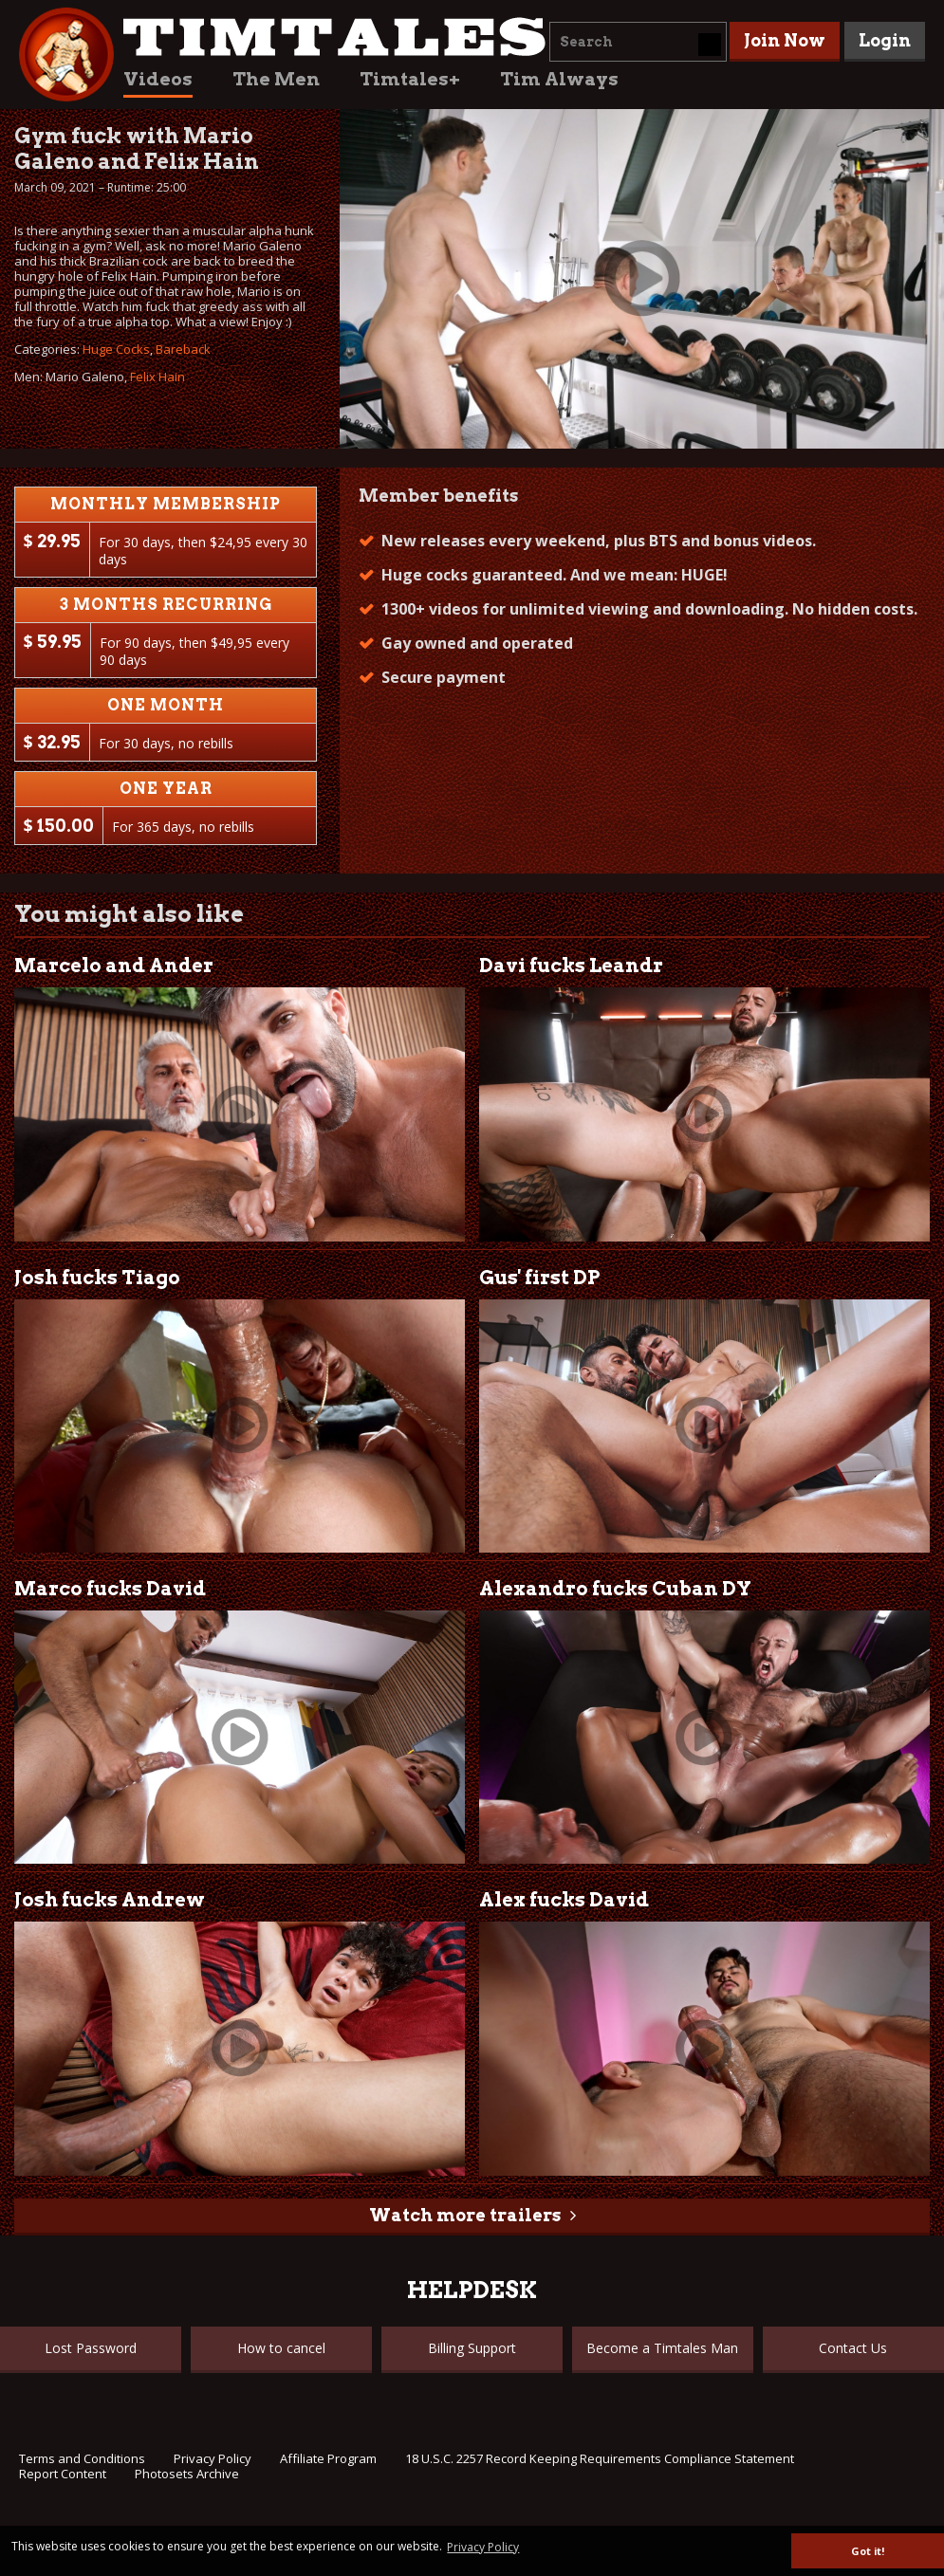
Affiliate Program (328, 2458)
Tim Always (559, 79)
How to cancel (281, 2348)
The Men (276, 79)
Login (885, 40)
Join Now (784, 40)
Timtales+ (410, 79)
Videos (158, 79)
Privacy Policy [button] (483, 2547)
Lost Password (91, 2348)
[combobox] (638, 42)
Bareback (183, 349)
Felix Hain (157, 376)
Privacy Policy (212, 2458)
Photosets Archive (187, 2473)
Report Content (62, 2473)
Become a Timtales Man (662, 2348)
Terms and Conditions (82, 2458)
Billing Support (472, 2348)
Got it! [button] (867, 2551)
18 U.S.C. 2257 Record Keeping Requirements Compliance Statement (599, 2458)
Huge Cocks (116, 349)
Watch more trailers (465, 2215)
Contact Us (853, 2348)
